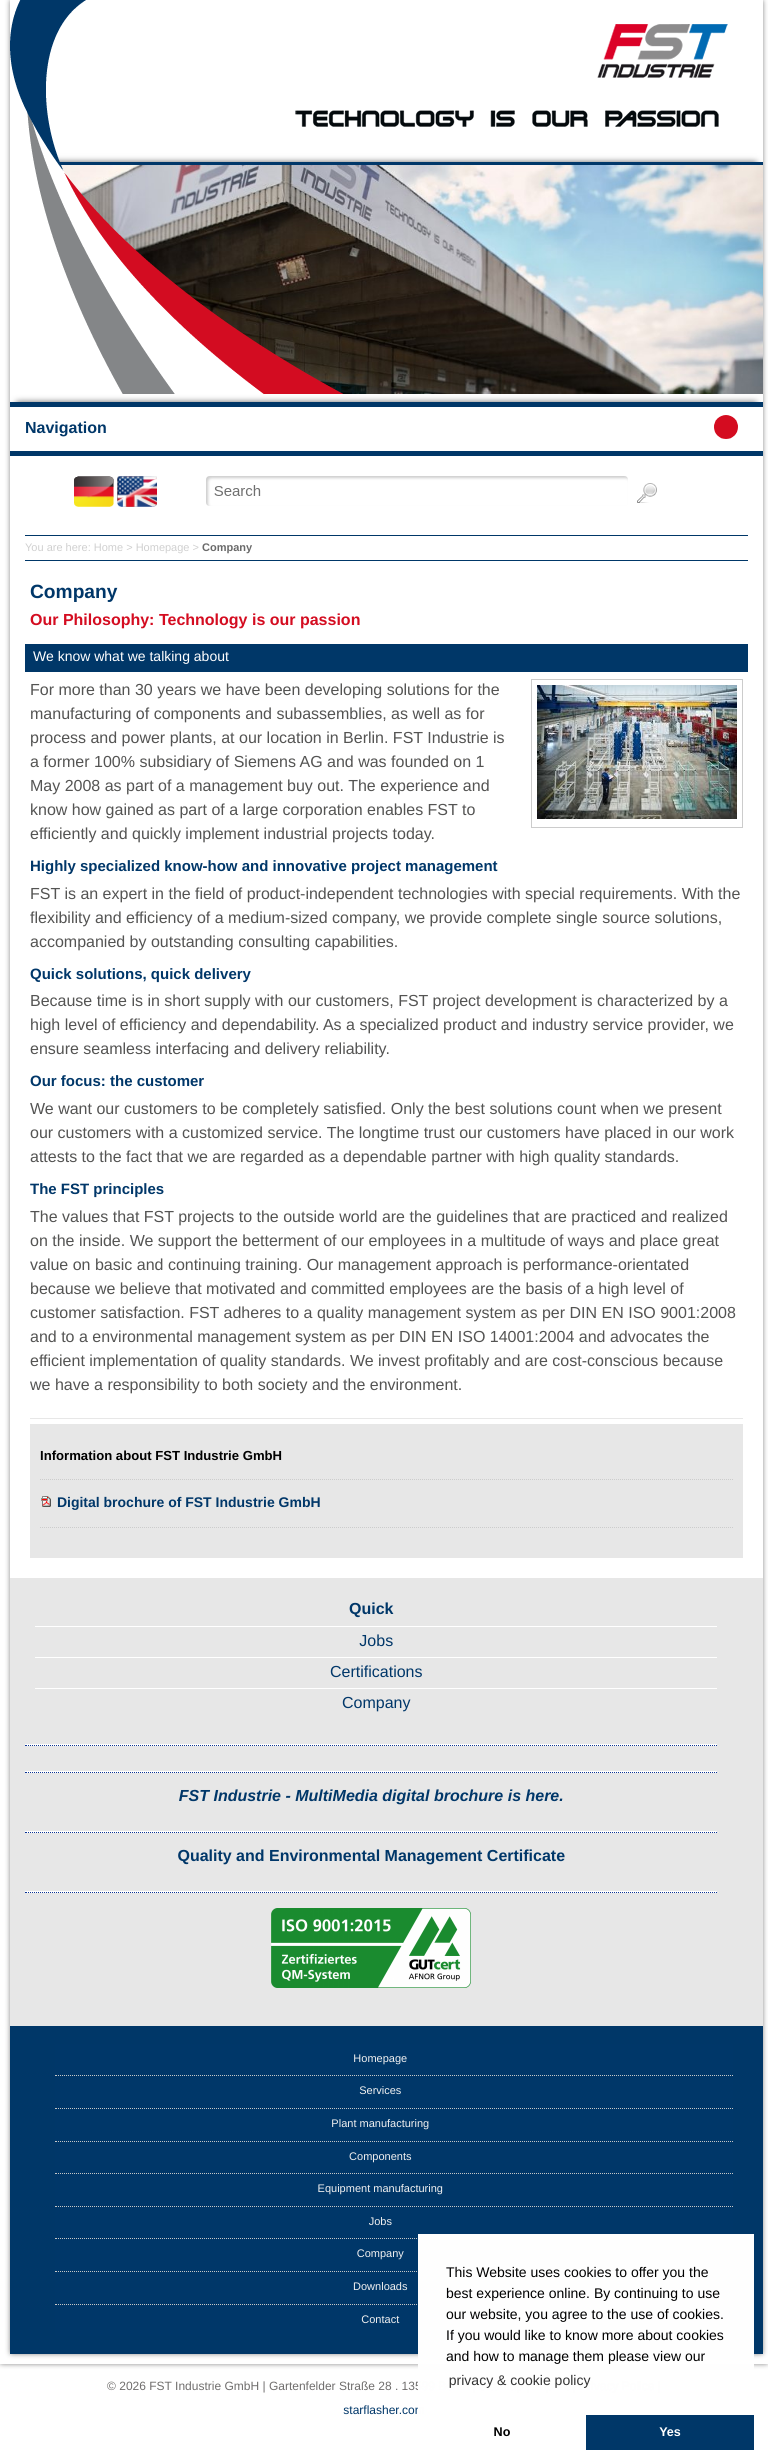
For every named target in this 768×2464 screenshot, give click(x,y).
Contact (380, 2320)
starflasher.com (383, 2410)
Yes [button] (670, 2432)
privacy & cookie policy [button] (520, 2380)
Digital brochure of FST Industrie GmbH (189, 1502)
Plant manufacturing (380, 2124)
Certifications (376, 1672)
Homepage (163, 548)
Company (376, 1703)
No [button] (502, 2432)
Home (108, 548)
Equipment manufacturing (380, 2189)
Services (380, 2091)
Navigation (381, 427)
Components (380, 2157)
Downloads (380, 2287)
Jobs (376, 1641)
